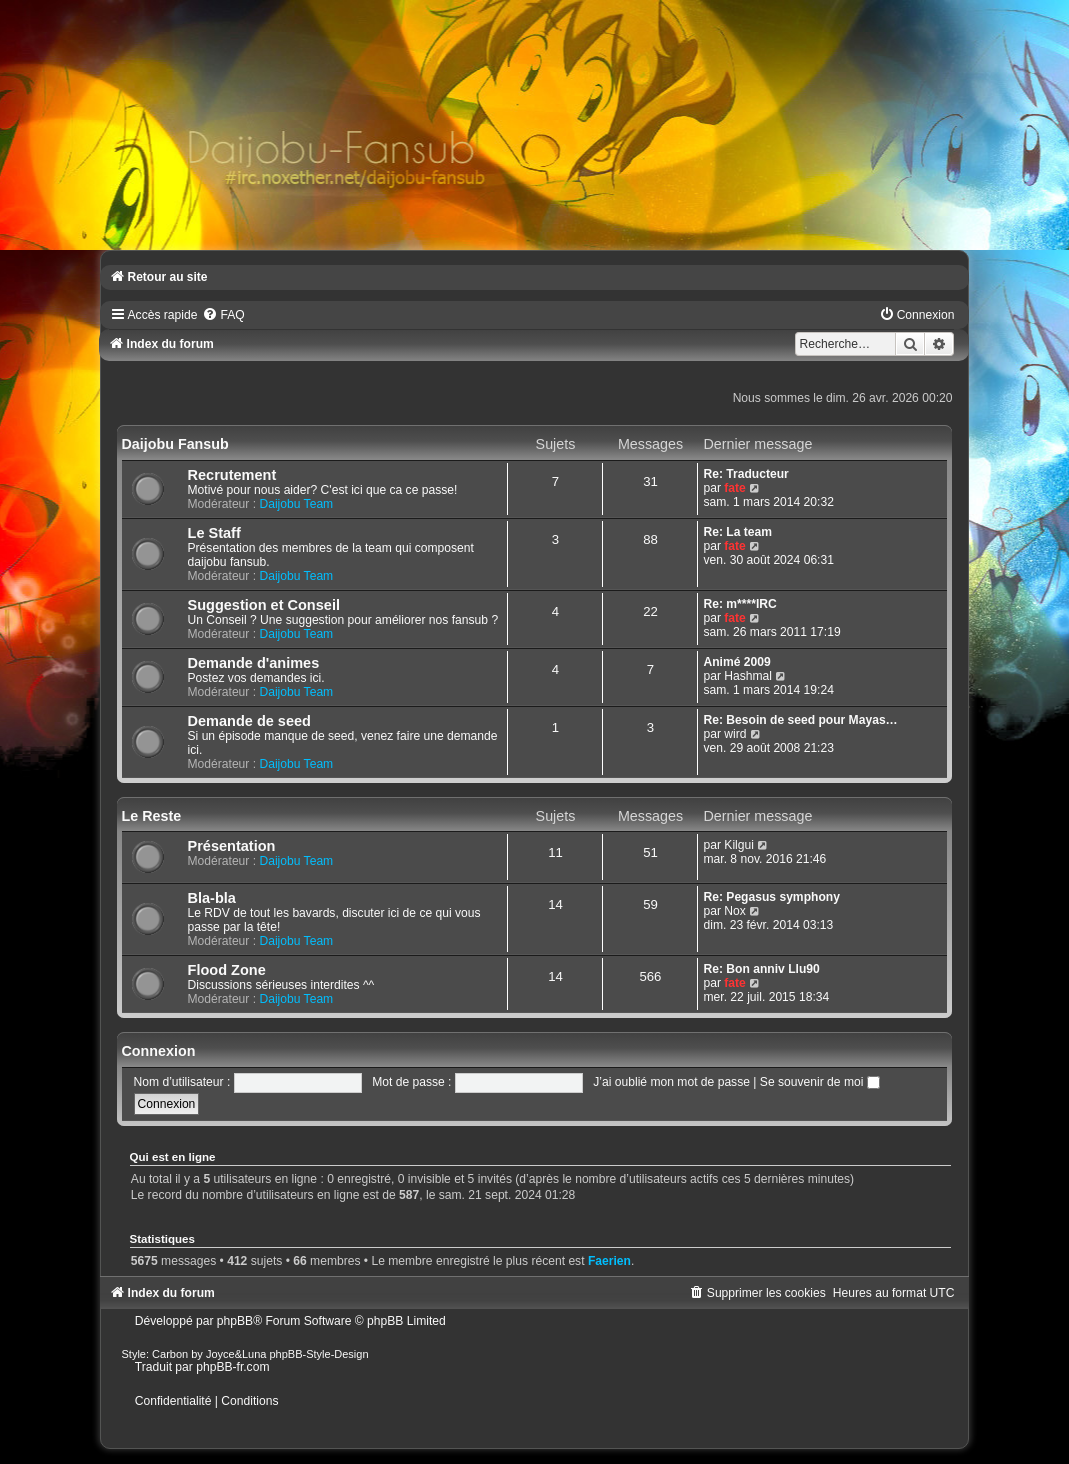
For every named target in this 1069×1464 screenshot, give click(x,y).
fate (735, 488)
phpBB (235, 1321)
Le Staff (214, 533)
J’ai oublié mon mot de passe (671, 1082)
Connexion (159, 1051)
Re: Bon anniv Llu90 (761, 969)
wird (735, 734)
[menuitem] (223, 315)
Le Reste (152, 816)
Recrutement (232, 475)
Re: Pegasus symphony (771, 897)
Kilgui (739, 845)
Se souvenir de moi (820, 1082)
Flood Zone (227, 970)
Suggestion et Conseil (264, 605)
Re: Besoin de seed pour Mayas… (800, 720)
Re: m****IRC (739, 604)
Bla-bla (212, 898)
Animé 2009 (736, 662)
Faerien (609, 1261)
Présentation (232, 846)
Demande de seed (249, 721)
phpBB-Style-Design (319, 1354)
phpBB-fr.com (232, 1367)
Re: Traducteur (745, 474)
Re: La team (737, 532)
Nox (735, 911)
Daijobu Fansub (175, 444)
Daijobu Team (296, 504)
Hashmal (748, 676)
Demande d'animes (254, 663)
